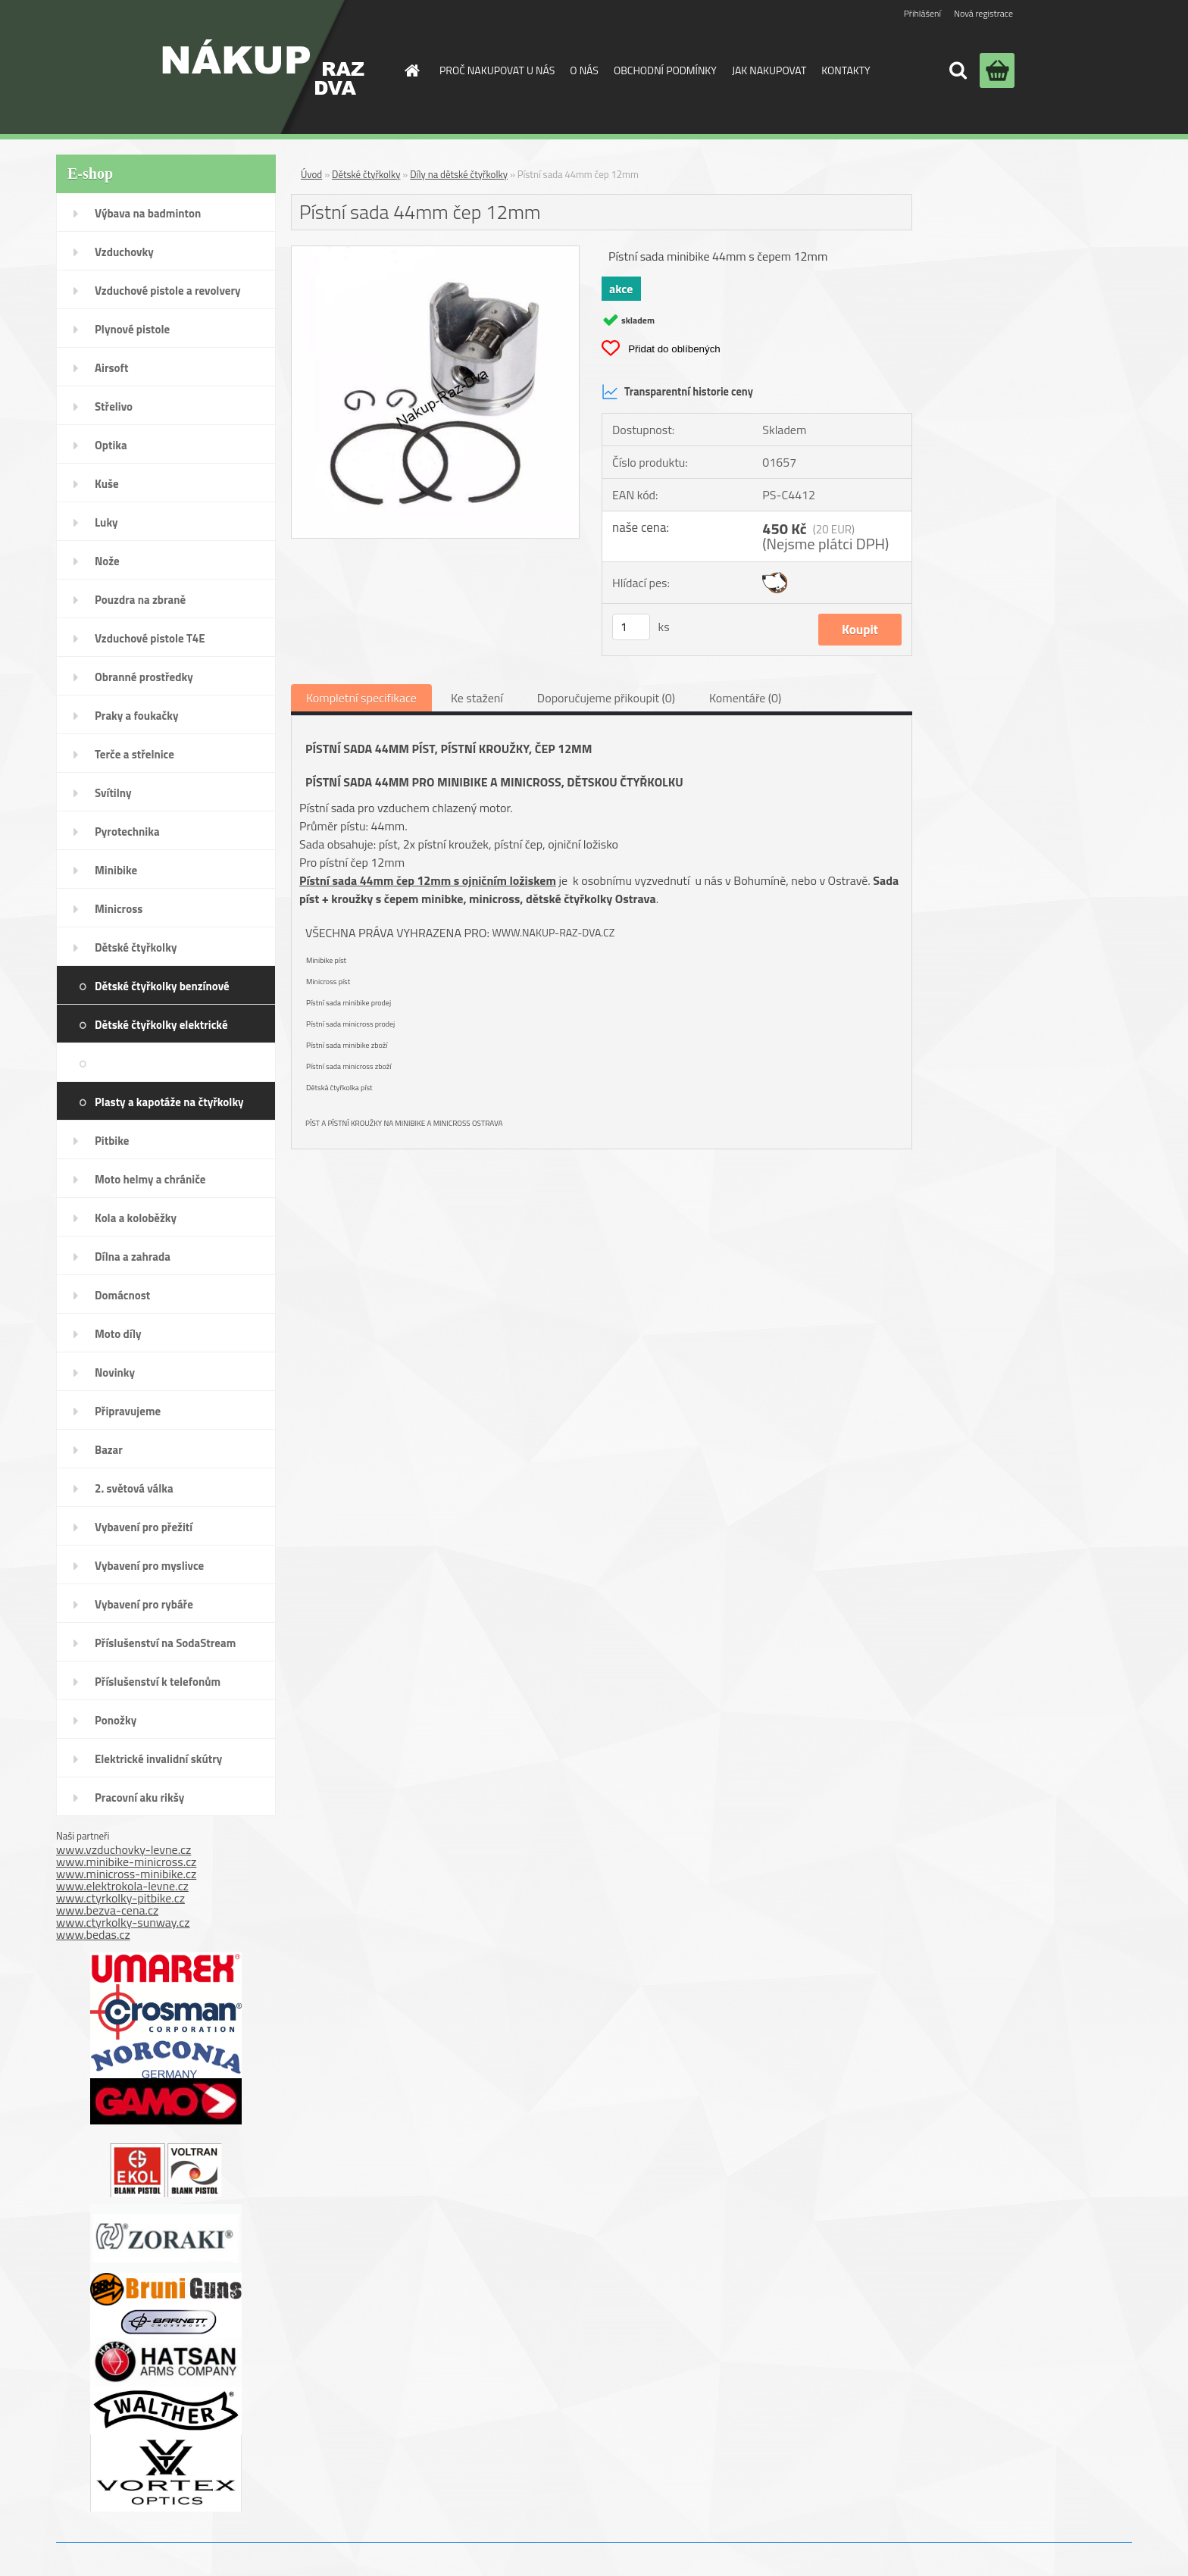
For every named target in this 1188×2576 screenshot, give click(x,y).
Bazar (109, 1449)
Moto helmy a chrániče (150, 1179)
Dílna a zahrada (132, 1256)
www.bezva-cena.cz (107, 1910)
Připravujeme (128, 1411)
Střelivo (114, 406)
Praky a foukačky (136, 715)
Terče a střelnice (134, 754)
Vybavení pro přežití (143, 1527)
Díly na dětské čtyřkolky (201, 1063)
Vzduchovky (124, 252)
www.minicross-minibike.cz (126, 1874)
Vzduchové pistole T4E (150, 638)
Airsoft (111, 368)
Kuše (107, 483)
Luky (106, 522)
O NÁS (584, 70)
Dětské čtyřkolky (136, 947)
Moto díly (118, 1334)
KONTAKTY (845, 70)
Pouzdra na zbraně (140, 599)
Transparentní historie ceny (677, 391)
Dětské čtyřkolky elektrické (161, 1024)
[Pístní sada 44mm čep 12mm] (435, 252)
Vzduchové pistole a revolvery (168, 290)
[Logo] (263, 67)
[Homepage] (410, 70)
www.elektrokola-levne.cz (122, 1886)
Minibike (116, 870)
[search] (957, 70)
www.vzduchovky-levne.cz (123, 1849)
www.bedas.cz (93, 1934)
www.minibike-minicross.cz (126, 1861)
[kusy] (631, 627)
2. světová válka (134, 1488)
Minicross (118, 909)
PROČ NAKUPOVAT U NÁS (497, 70)
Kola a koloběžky (136, 1218)
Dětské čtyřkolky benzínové (162, 986)
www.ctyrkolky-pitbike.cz (120, 1898)
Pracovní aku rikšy (139, 1797)
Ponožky (115, 1720)
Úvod (311, 174)
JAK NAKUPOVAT (769, 70)
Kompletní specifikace (361, 698)
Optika (111, 445)
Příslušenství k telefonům (157, 1681)
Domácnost (122, 1295)
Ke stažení (477, 698)
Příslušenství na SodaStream (165, 1643)
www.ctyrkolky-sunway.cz (123, 1922)
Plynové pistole (132, 329)
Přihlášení (922, 13)
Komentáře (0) (745, 698)
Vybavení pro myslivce (149, 1565)
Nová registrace (983, 13)
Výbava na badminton (148, 213)
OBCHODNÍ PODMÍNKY (665, 70)
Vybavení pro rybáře (144, 1604)
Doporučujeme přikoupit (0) (606, 698)
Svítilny (113, 793)
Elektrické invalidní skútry (158, 1759)
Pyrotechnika (127, 831)
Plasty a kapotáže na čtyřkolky (169, 1102)
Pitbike (112, 1140)
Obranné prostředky (144, 677)
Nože (107, 561)
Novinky (115, 1372)
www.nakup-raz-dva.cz (553, 932)
